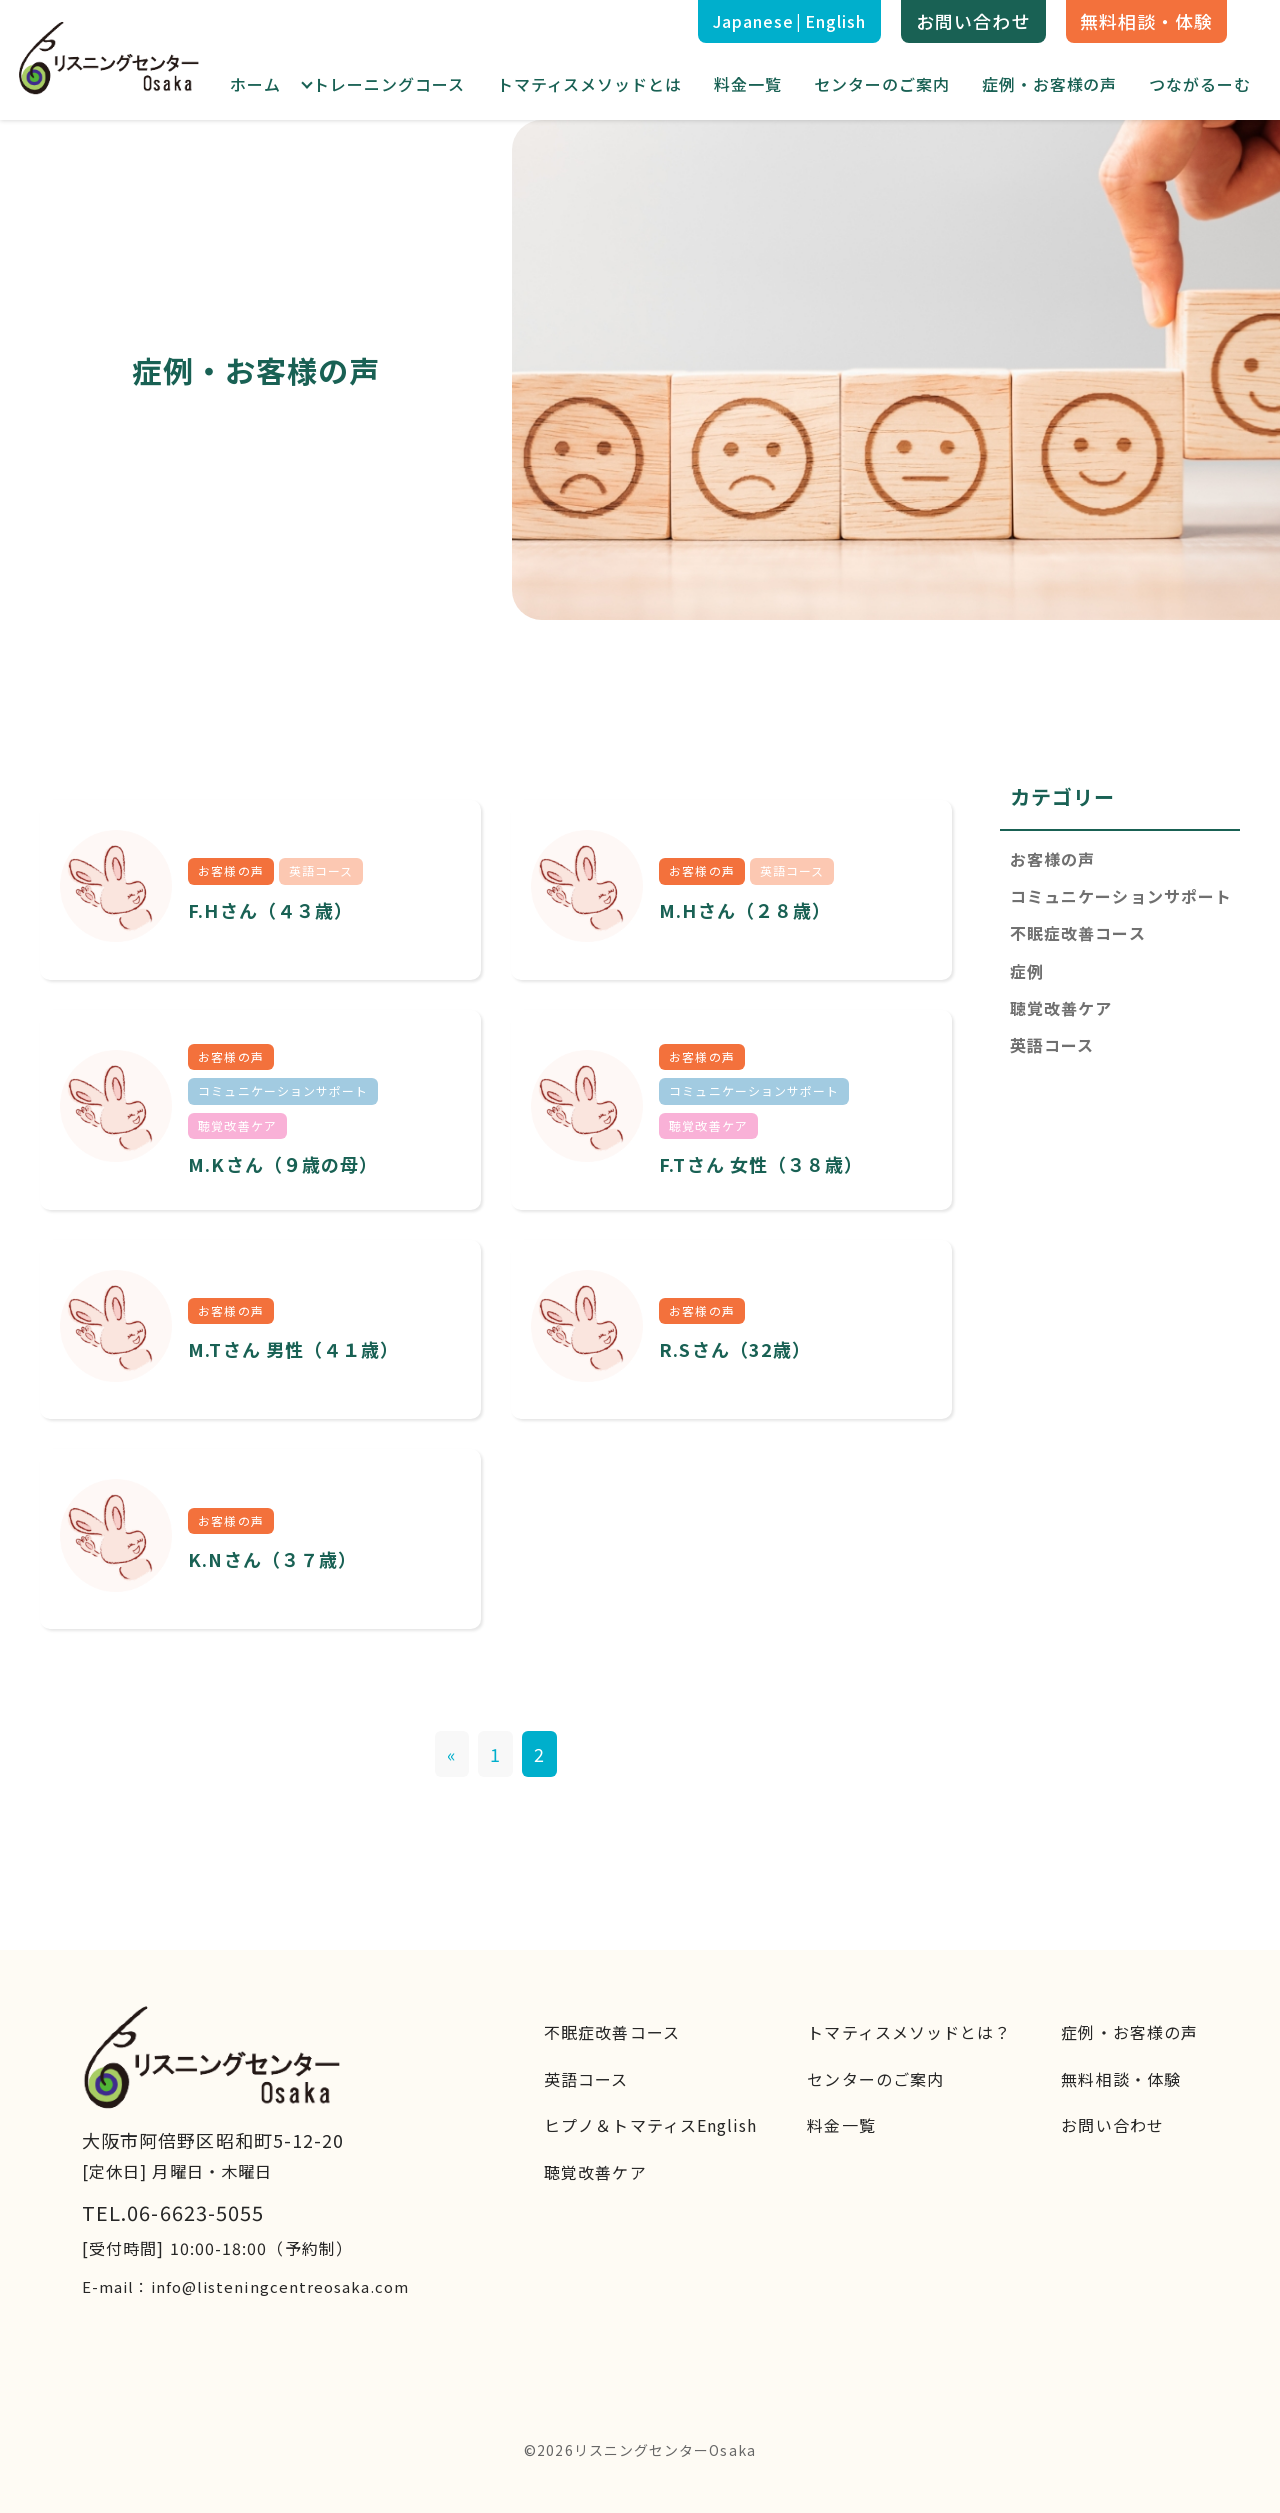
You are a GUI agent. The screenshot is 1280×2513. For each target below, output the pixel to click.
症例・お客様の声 (1050, 84)
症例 (1027, 971)
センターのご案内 (882, 84)
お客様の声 (1052, 859)
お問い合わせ (973, 21)
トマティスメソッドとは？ (909, 2032)
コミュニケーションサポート (1121, 896)
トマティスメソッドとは (590, 84)
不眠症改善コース (1078, 933)
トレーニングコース (389, 84)
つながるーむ (1200, 84)
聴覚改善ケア (1061, 1008)
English (836, 21)
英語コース (1052, 1045)
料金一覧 (748, 84)
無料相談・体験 (1147, 21)
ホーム (255, 84)
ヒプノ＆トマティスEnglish (650, 2125)
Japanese (754, 21)
